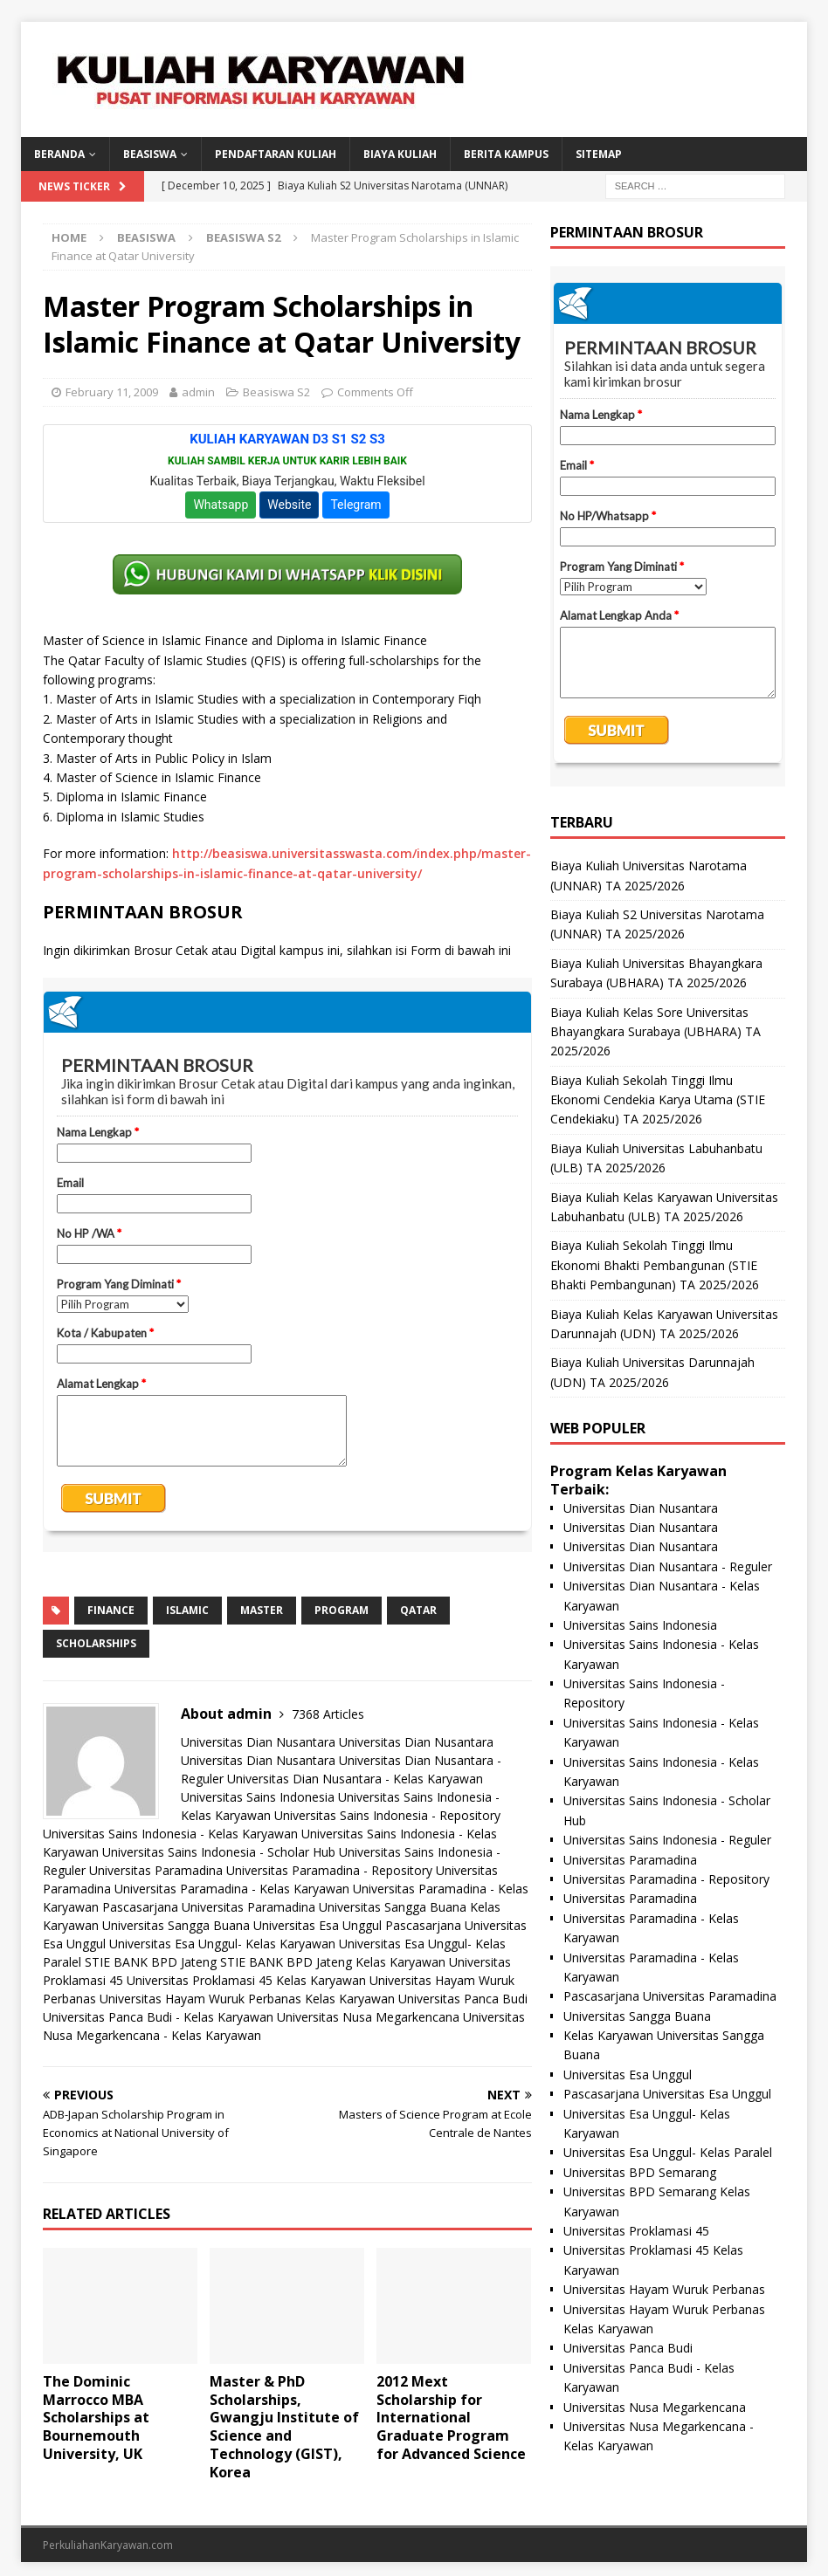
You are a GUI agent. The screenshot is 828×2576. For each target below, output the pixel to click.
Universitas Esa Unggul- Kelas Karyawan (222, 1943)
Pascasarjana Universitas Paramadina (208, 1907)
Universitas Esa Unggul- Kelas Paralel (667, 2152)
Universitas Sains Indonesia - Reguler (667, 1839)
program (341, 1610)
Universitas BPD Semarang (639, 2172)
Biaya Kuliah (400, 154)
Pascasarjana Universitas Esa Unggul (667, 2093)
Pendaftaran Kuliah (275, 154)
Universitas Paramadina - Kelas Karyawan (231, 1888)
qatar (418, 1610)
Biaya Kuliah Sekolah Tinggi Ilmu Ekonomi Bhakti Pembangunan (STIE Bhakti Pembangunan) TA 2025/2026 (654, 1265)
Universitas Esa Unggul (317, 1925)
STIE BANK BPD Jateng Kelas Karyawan (332, 1962)
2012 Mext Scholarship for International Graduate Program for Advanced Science (451, 2417)
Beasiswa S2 (276, 392)
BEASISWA (149, 154)
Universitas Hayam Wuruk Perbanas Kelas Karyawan (247, 1998)
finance (111, 1610)
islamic (187, 1610)
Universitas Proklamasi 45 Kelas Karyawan (246, 1980)
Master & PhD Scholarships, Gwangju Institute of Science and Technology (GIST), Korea (284, 2427)
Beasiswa (146, 237)
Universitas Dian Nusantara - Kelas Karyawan (355, 1778)
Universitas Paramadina (156, 1870)
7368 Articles (328, 1714)
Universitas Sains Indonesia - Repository (387, 1815)
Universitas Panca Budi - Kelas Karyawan (158, 2017)
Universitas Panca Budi (463, 1998)
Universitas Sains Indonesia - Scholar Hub (218, 1852)
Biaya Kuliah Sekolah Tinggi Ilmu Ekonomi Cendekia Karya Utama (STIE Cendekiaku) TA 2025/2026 (657, 1100)
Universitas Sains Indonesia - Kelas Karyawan (170, 1833)
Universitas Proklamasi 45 (636, 2230)
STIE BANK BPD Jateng (151, 1962)
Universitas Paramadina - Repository (329, 1870)
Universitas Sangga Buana (392, 1907)
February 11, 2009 (112, 392)
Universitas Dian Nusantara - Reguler (667, 1566)
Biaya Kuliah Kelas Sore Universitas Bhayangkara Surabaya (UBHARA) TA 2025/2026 (655, 1032)
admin (198, 392)
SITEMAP (599, 154)
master (261, 1610)
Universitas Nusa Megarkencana (368, 2017)
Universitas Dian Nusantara (258, 1742)
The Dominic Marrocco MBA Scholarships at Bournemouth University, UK (96, 2417)
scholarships (96, 1643)
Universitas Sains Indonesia (258, 1797)
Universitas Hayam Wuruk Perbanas (664, 2289)
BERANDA (59, 154)
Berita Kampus (506, 154)
